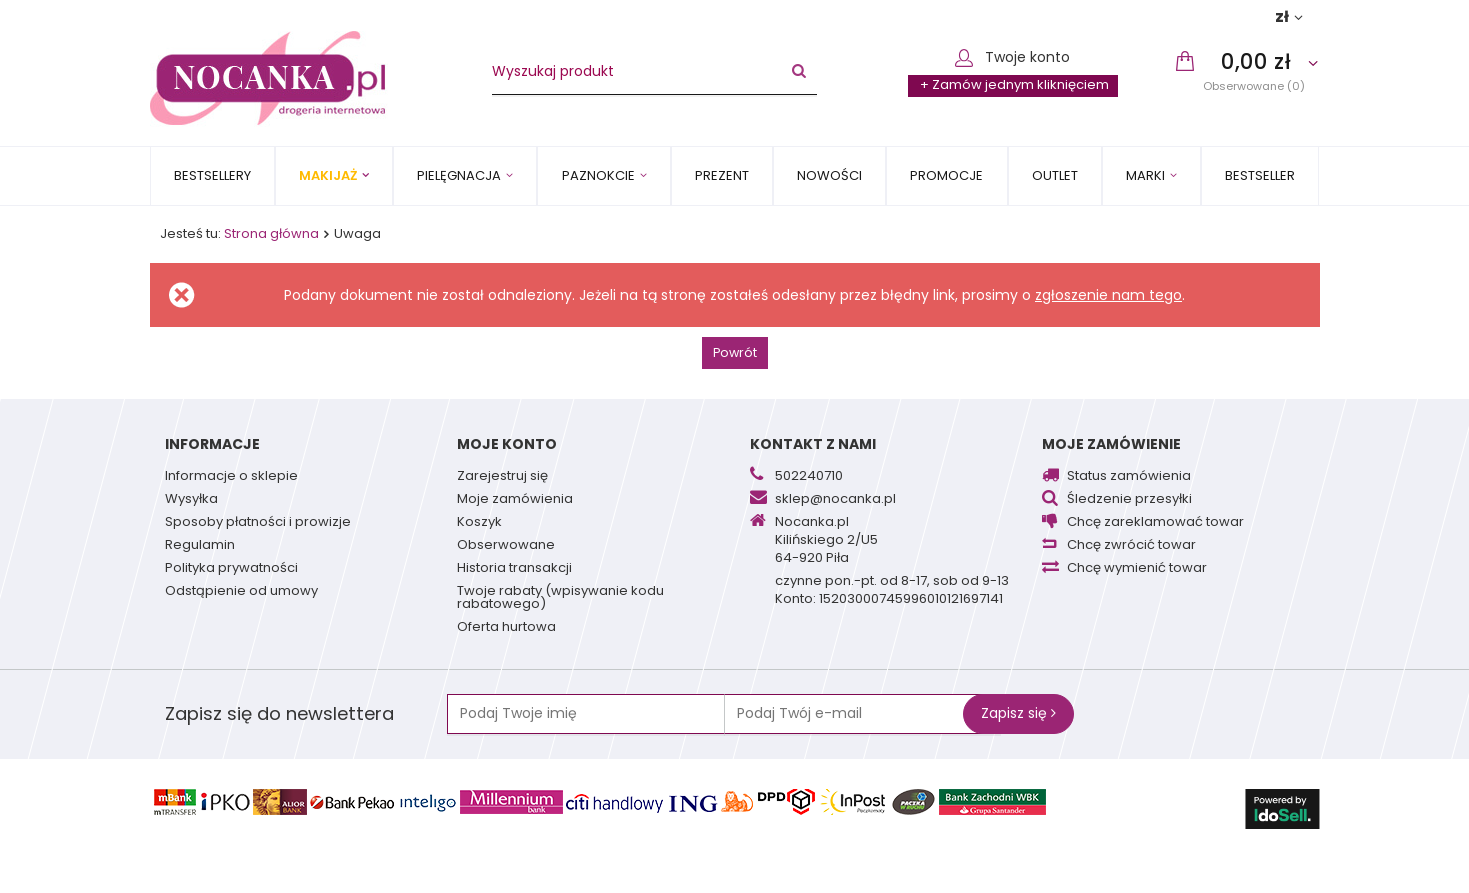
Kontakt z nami (813, 444)
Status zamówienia (1129, 477)
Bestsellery (212, 175)
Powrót (735, 352)
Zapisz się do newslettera (279, 713)
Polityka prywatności (231, 569)
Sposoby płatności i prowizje (258, 523)
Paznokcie (598, 175)
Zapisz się (1018, 713)
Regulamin (200, 546)
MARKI (1145, 175)
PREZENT (722, 175)
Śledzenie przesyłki (1129, 500)
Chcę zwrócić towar (1131, 546)
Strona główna (271, 233)
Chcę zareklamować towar (1155, 523)
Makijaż (328, 175)
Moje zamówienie (1111, 444)
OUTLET (1055, 175)
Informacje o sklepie (231, 477)
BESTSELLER (1260, 175)
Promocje (946, 175)
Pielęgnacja (459, 175)
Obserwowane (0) (1254, 85)
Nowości (829, 175)
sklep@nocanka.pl (835, 500)
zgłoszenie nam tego (1108, 295)
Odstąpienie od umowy (241, 592)
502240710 (809, 477)
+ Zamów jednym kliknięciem (1014, 84)
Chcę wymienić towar (1137, 569)
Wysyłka (191, 500)
